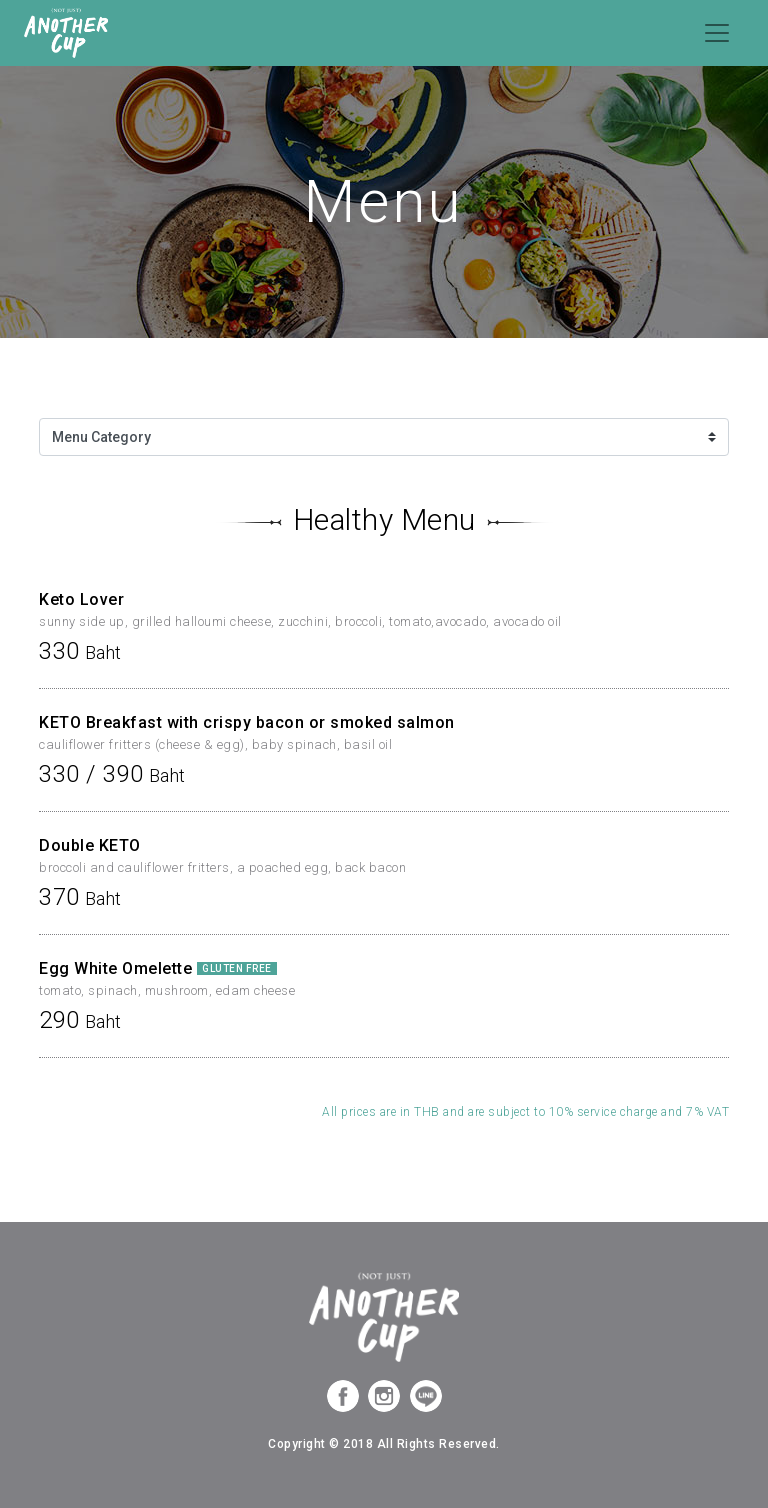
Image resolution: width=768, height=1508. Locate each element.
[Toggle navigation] (717, 33)
